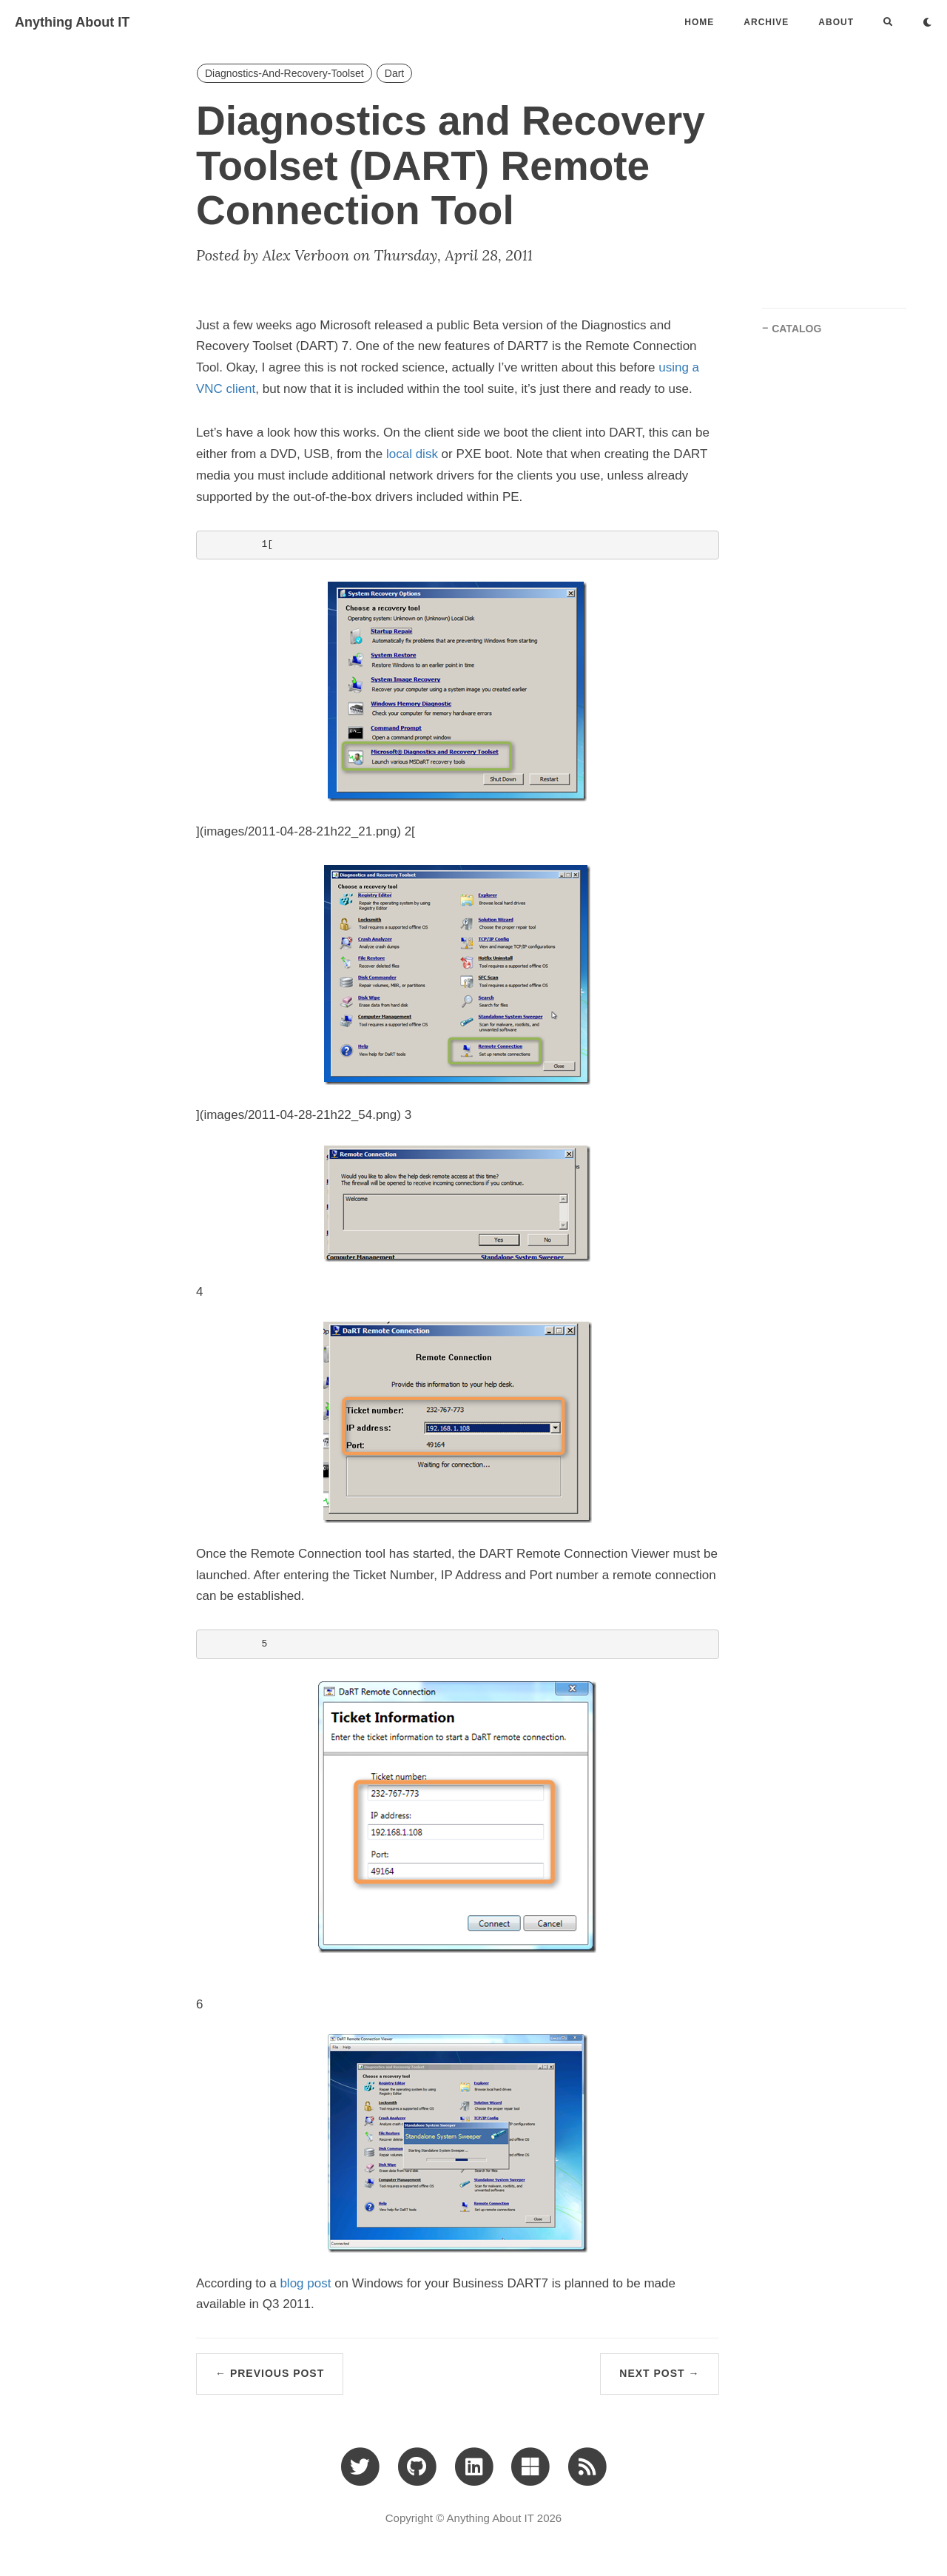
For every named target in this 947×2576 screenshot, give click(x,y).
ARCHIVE (766, 22)
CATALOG (796, 328)
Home (699, 22)
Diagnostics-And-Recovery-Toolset (284, 73)
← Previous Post (269, 2373)
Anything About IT (72, 22)
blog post (305, 2283)
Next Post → (659, 2373)
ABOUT (836, 22)
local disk (412, 454)
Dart (394, 73)
